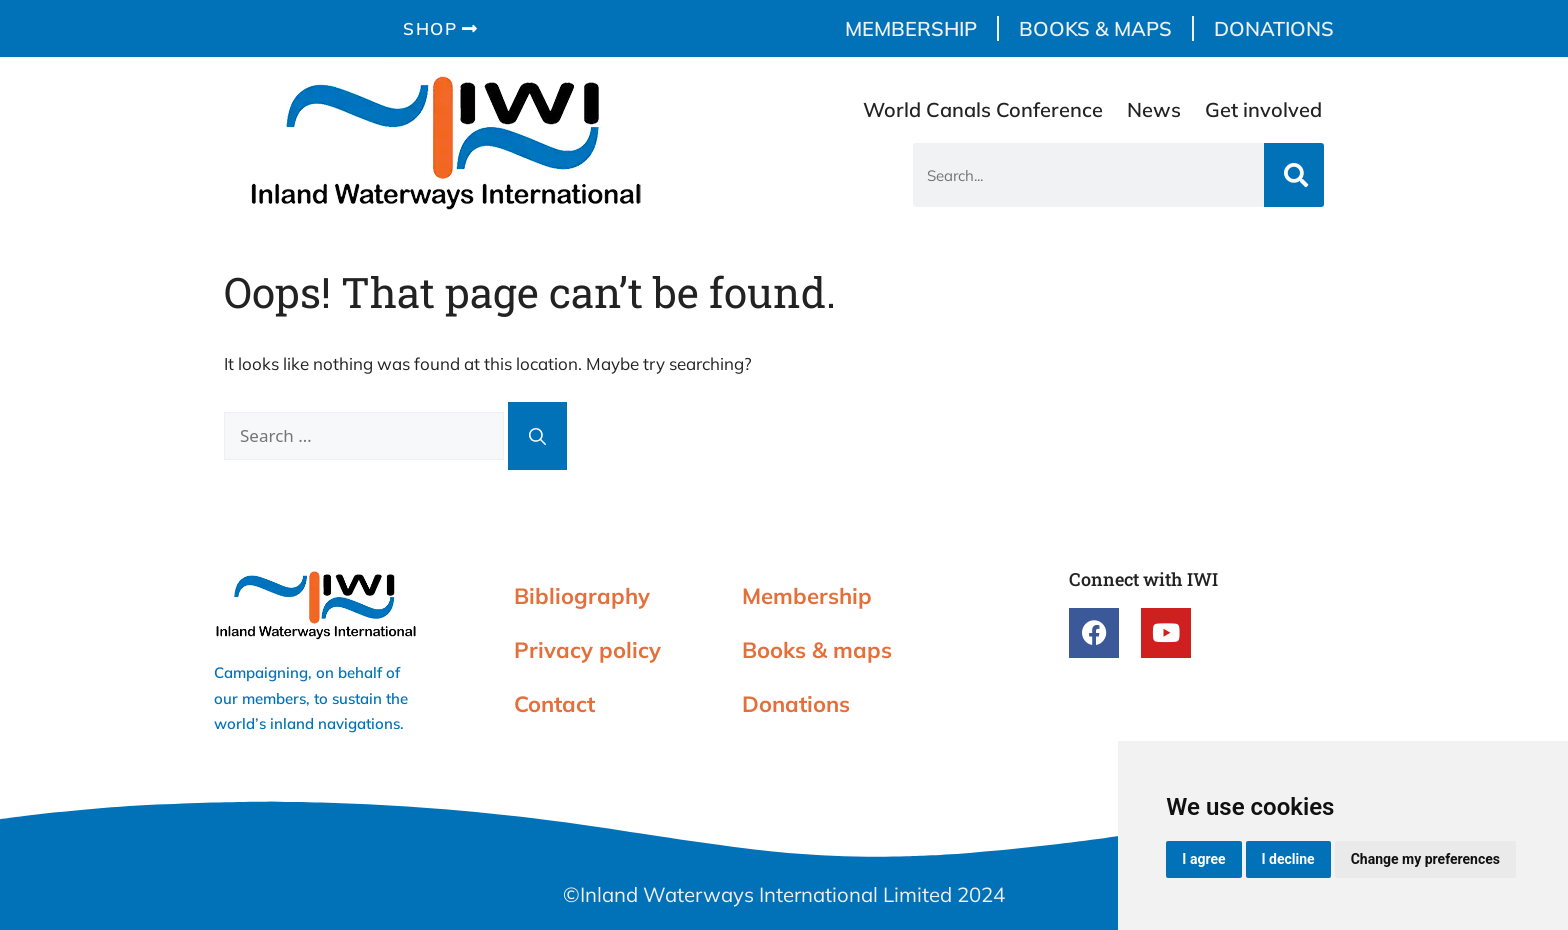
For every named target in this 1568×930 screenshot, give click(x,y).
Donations (1274, 28)
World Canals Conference (983, 109)
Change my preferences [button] (1425, 859)
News (1154, 109)
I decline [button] (1288, 859)
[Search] (1294, 175)
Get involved (1263, 109)
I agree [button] (1203, 859)
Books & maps (1095, 28)
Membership (911, 28)
